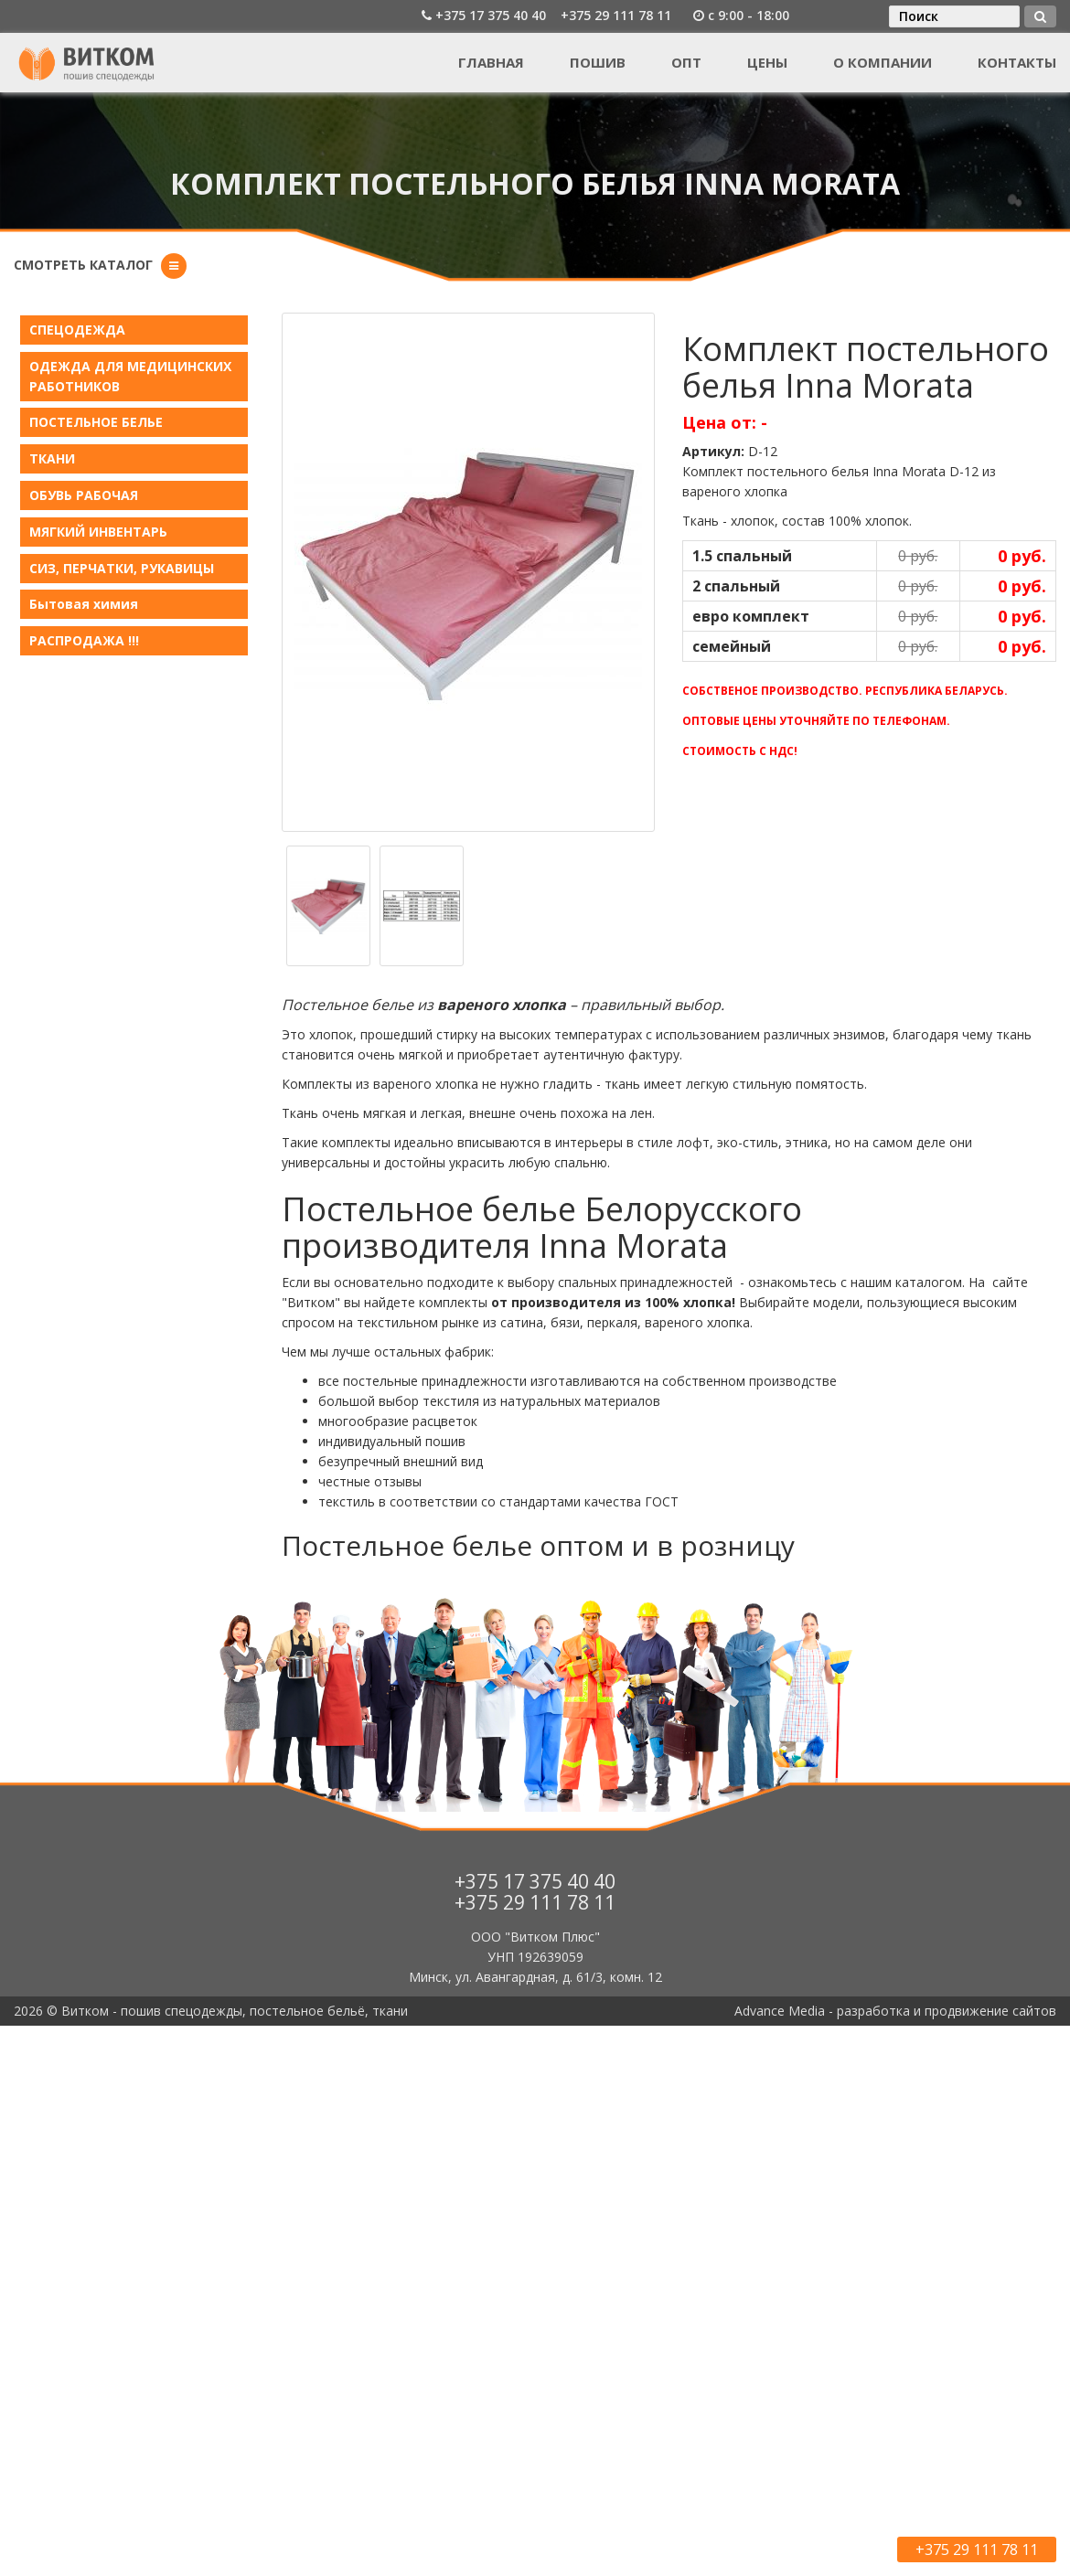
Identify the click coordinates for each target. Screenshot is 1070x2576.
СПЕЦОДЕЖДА (77, 329)
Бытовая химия (83, 603)
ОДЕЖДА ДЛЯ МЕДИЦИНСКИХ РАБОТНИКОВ (130, 376)
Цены (767, 62)
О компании (882, 62)
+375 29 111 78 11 (616, 15)
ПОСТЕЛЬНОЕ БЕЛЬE (96, 422)
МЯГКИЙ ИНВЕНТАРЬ (98, 531)
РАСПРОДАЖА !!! (84, 640)
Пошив (598, 62)
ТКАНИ (52, 458)
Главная (491, 62)
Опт (686, 62)
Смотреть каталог (83, 264)
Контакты (1017, 62)
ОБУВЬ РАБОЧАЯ (83, 495)
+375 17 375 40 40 (490, 15)
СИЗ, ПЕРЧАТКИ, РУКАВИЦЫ (121, 568)
